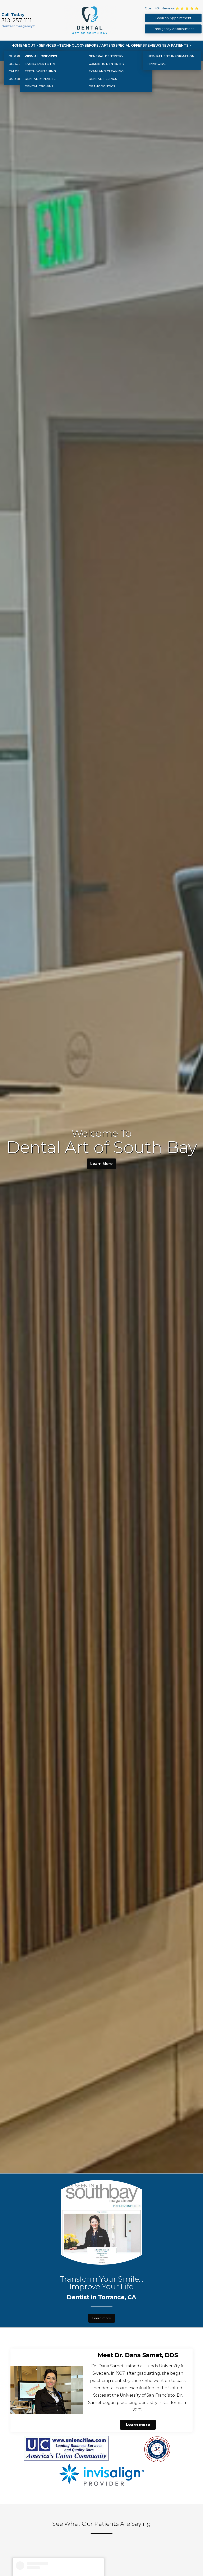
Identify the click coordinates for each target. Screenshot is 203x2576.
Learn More (101, 1164)
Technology (71, 45)
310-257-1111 (16, 20)
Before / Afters (99, 45)
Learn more (101, 2318)
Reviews (153, 45)
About (29, 45)
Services (47, 45)
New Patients (175, 45)
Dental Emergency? (18, 26)
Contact (20, 55)
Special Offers (130, 45)
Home (16, 45)
